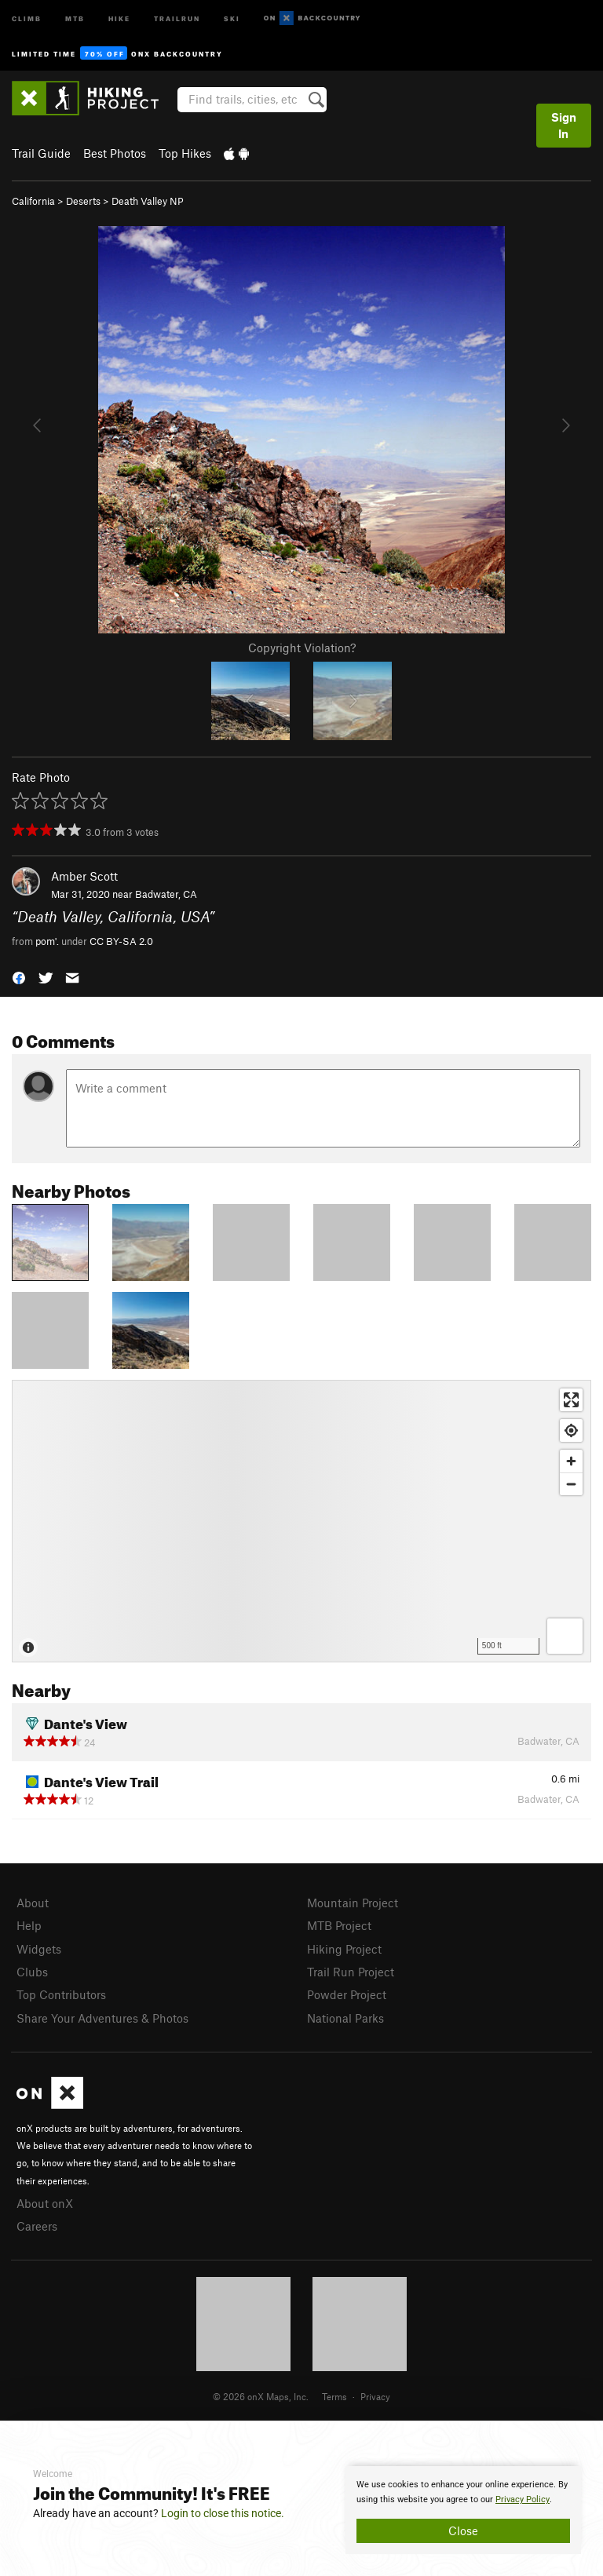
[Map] (301, 1521)
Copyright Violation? (302, 647)
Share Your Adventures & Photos (102, 2018)
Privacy (375, 2396)
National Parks (345, 2018)
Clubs (32, 1972)
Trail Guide (41, 153)
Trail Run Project (350, 1972)
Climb (27, 18)
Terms (334, 2396)
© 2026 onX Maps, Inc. (261, 2396)
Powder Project (346, 1994)
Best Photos (114, 153)
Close (463, 2530)
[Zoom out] (571, 1483)
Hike (119, 18)
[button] (19, 977)
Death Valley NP (147, 201)
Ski (232, 18)
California (33, 201)
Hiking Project (344, 1949)
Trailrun (177, 18)
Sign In (563, 125)
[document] (463, 2510)
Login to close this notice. (222, 2513)
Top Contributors (61, 1994)
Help (29, 1925)
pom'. (47, 941)
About (32, 1903)
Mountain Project (352, 1903)
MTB (75, 18)
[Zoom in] (571, 1461)
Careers (36, 2226)
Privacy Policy (522, 2499)
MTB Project (339, 1925)
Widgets (38, 1949)
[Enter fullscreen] (571, 1399)
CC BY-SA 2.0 (121, 941)
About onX (44, 2203)
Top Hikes (185, 153)
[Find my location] (571, 1430)
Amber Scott (84, 876)
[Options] (565, 1636)
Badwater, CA (166, 894)
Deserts (83, 201)
